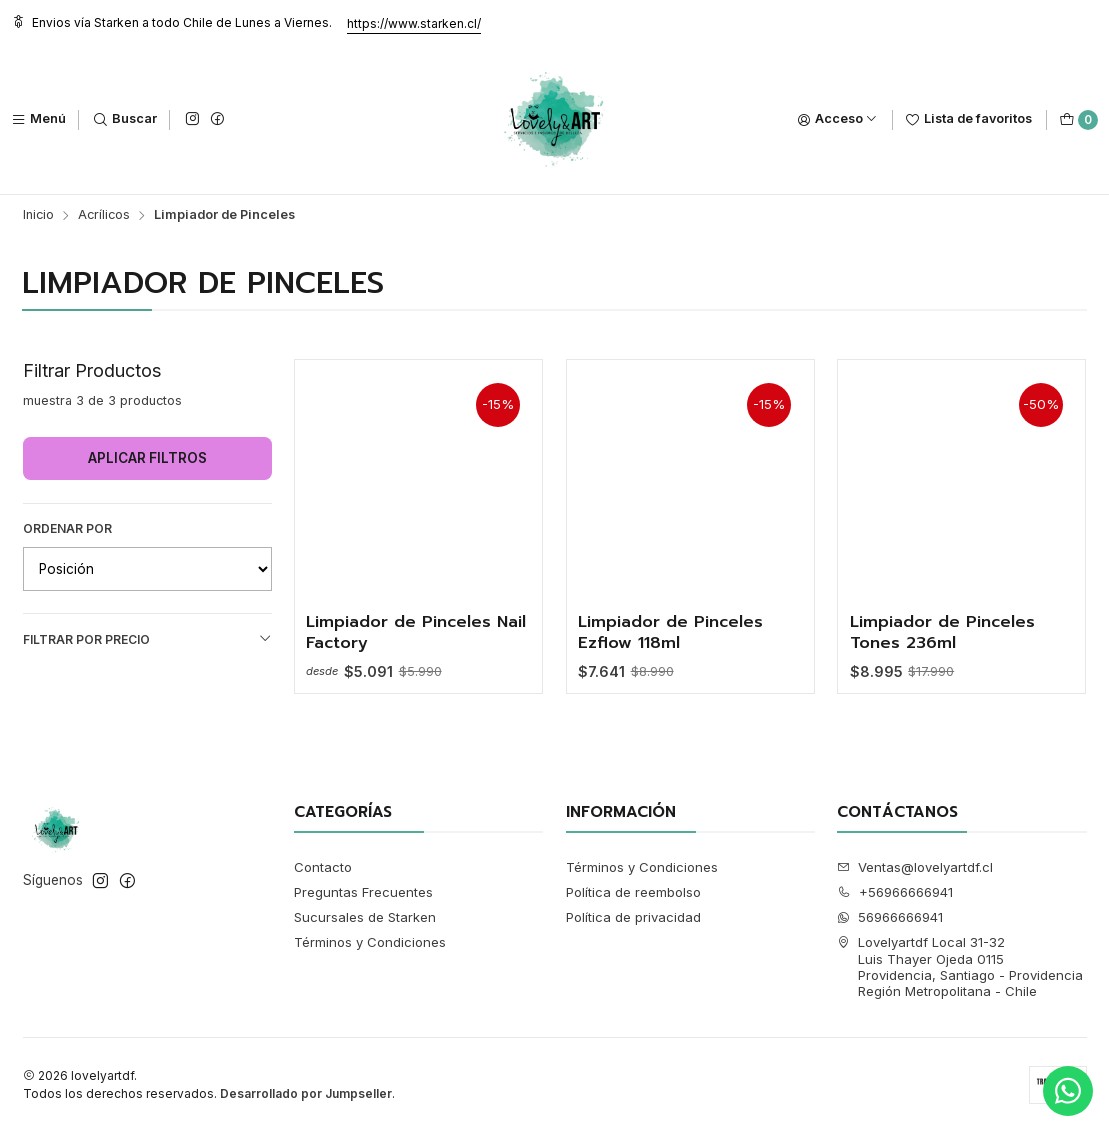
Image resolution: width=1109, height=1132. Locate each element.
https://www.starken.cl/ (414, 23)
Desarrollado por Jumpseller (306, 1093)
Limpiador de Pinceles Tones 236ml (942, 632)
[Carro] (1078, 120)
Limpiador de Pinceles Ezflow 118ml (670, 632)
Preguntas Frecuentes (363, 892)
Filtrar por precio (147, 639)
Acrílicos (104, 215)
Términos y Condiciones (370, 942)
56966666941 (890, 917)
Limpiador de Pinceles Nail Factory (416, 632)
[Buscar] (125, 119)
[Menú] (38, 119)
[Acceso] (837, 119)
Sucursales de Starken (365, 917)
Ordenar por (67, 528)
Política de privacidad (633, 917)
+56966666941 (895, 892)
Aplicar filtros (147, 458)
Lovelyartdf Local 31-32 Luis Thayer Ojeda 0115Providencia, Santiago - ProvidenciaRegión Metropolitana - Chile (960, 966)
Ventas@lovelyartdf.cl (915, 867)
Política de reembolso (633, 892)
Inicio (38, 215)
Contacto (323, 867)
